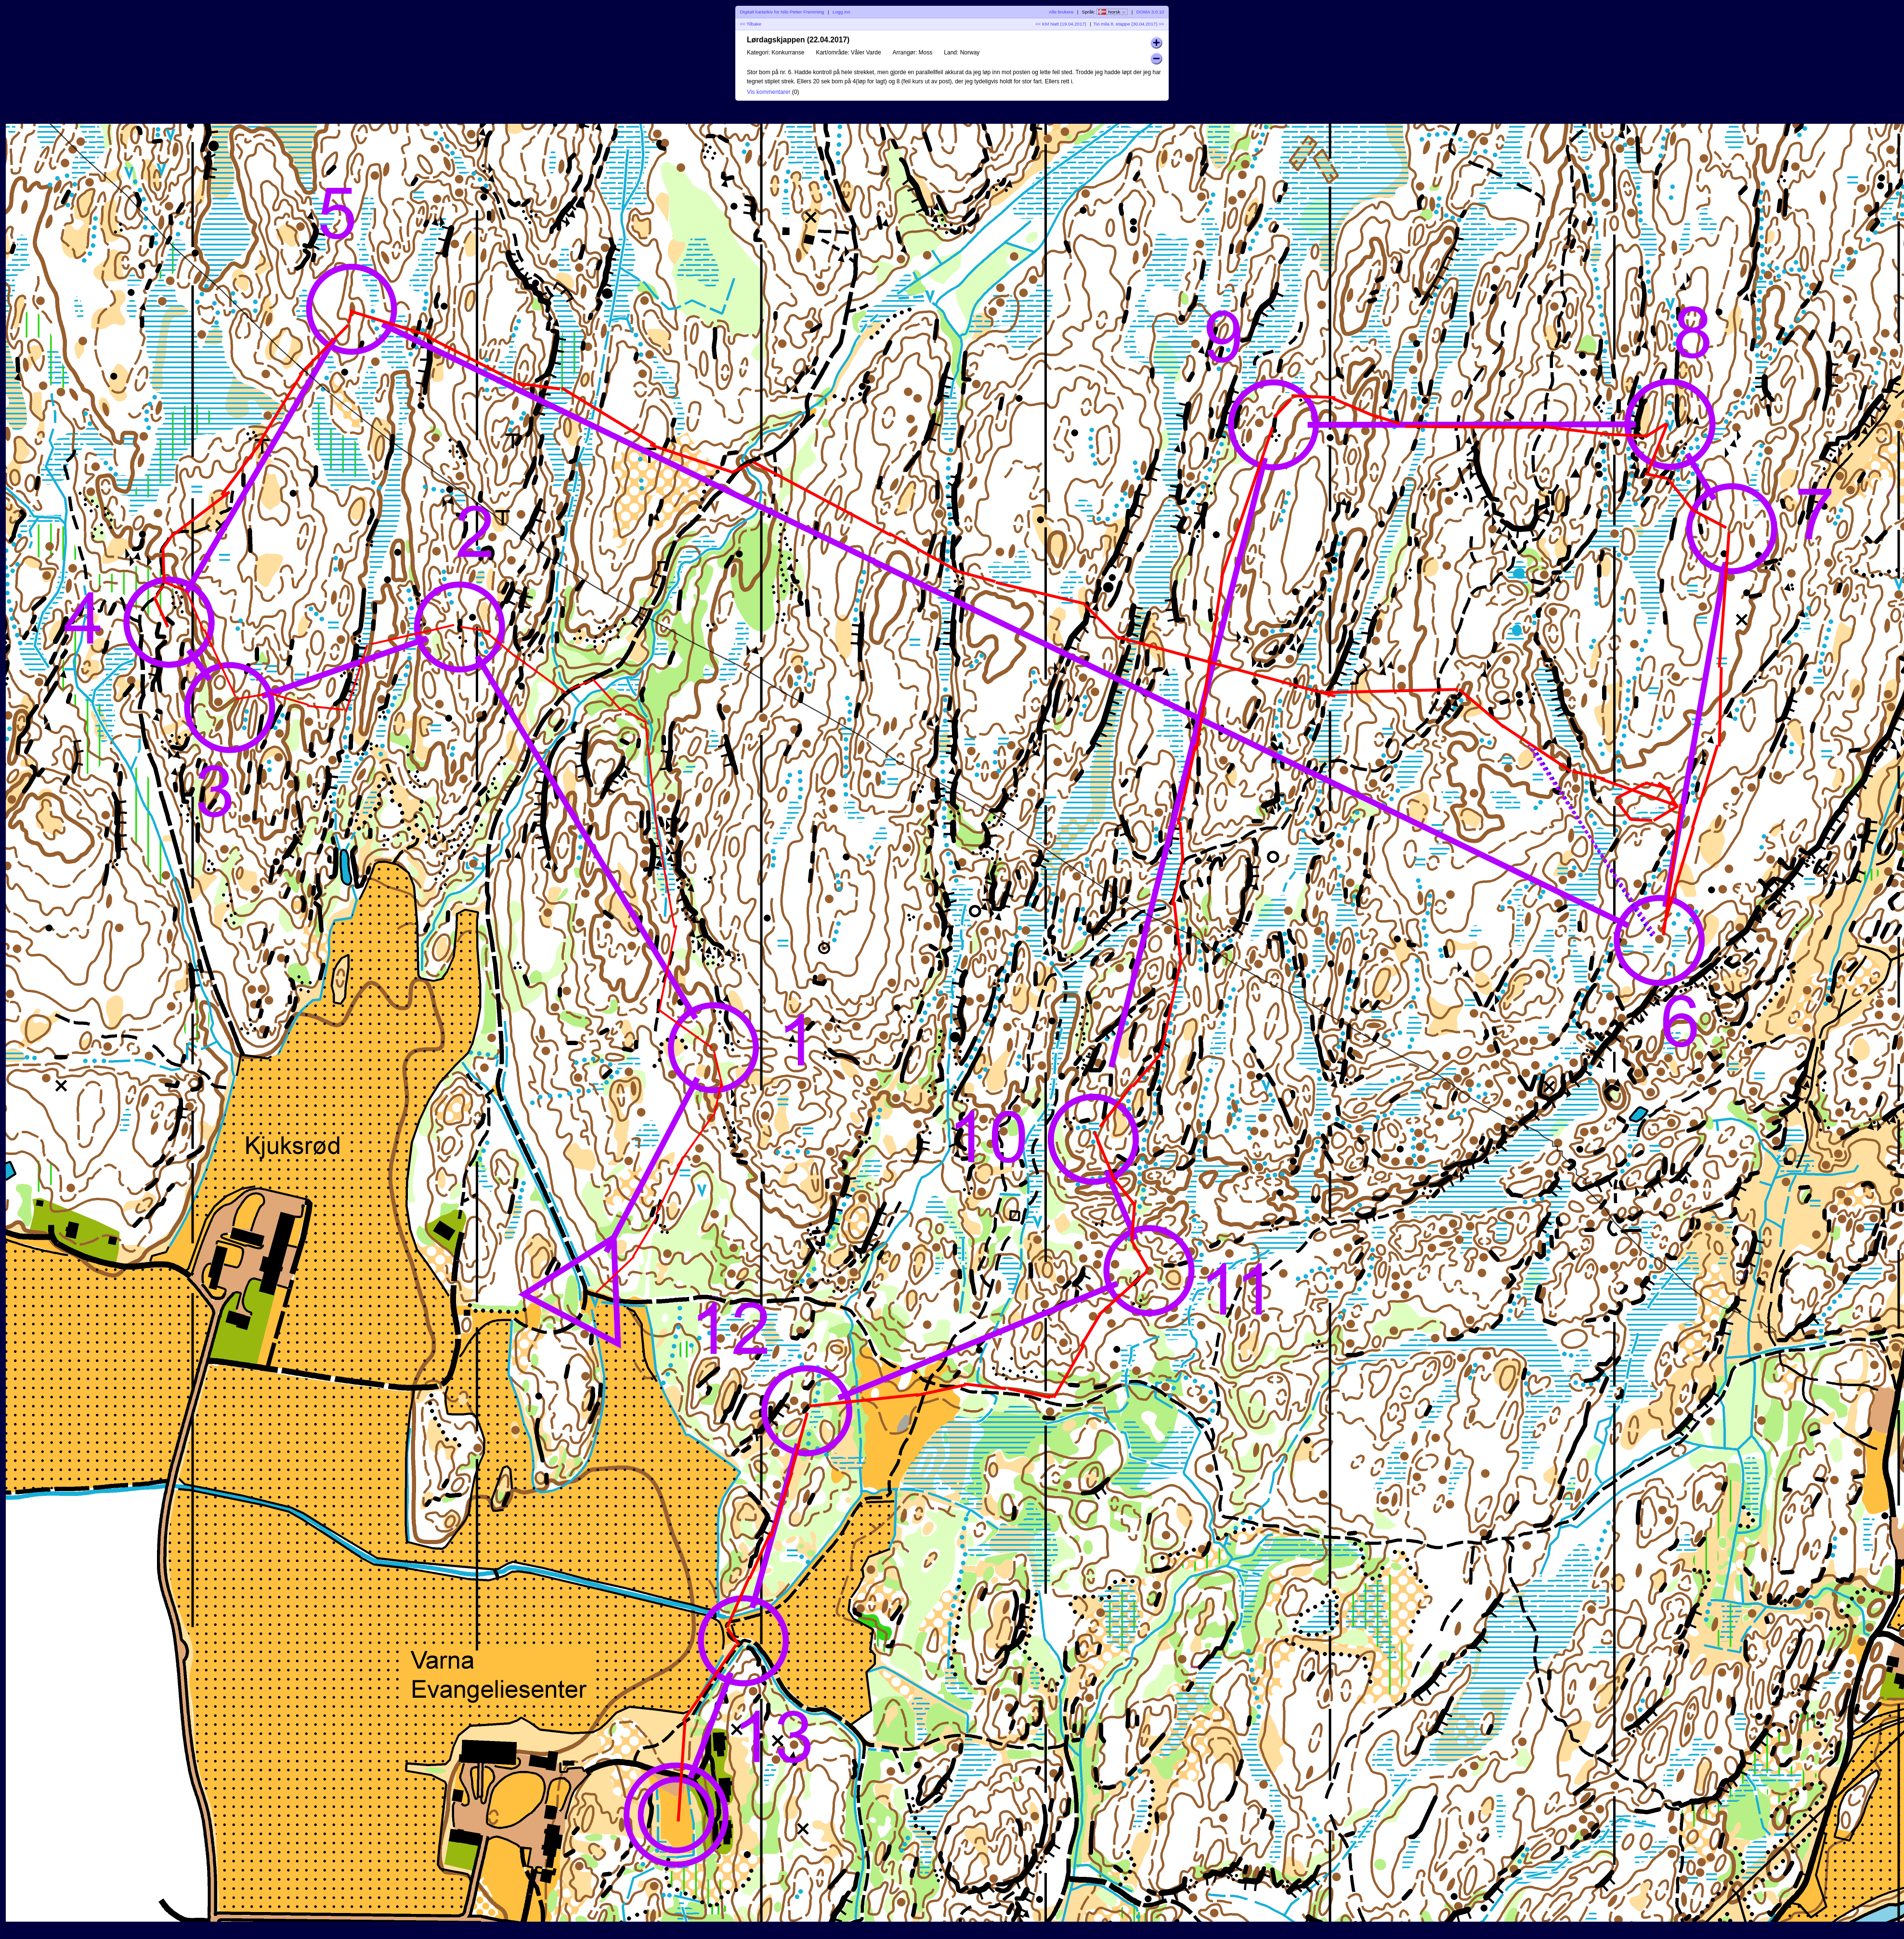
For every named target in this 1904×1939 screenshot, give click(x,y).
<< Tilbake (750, 23)
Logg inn (841, 11)
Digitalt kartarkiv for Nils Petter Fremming (782, 11)
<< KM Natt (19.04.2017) (1060, 23)
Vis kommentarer (768, 92)
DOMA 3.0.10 (1150, 11)
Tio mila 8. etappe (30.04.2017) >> (1129, 23)
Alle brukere (1061, 11)
